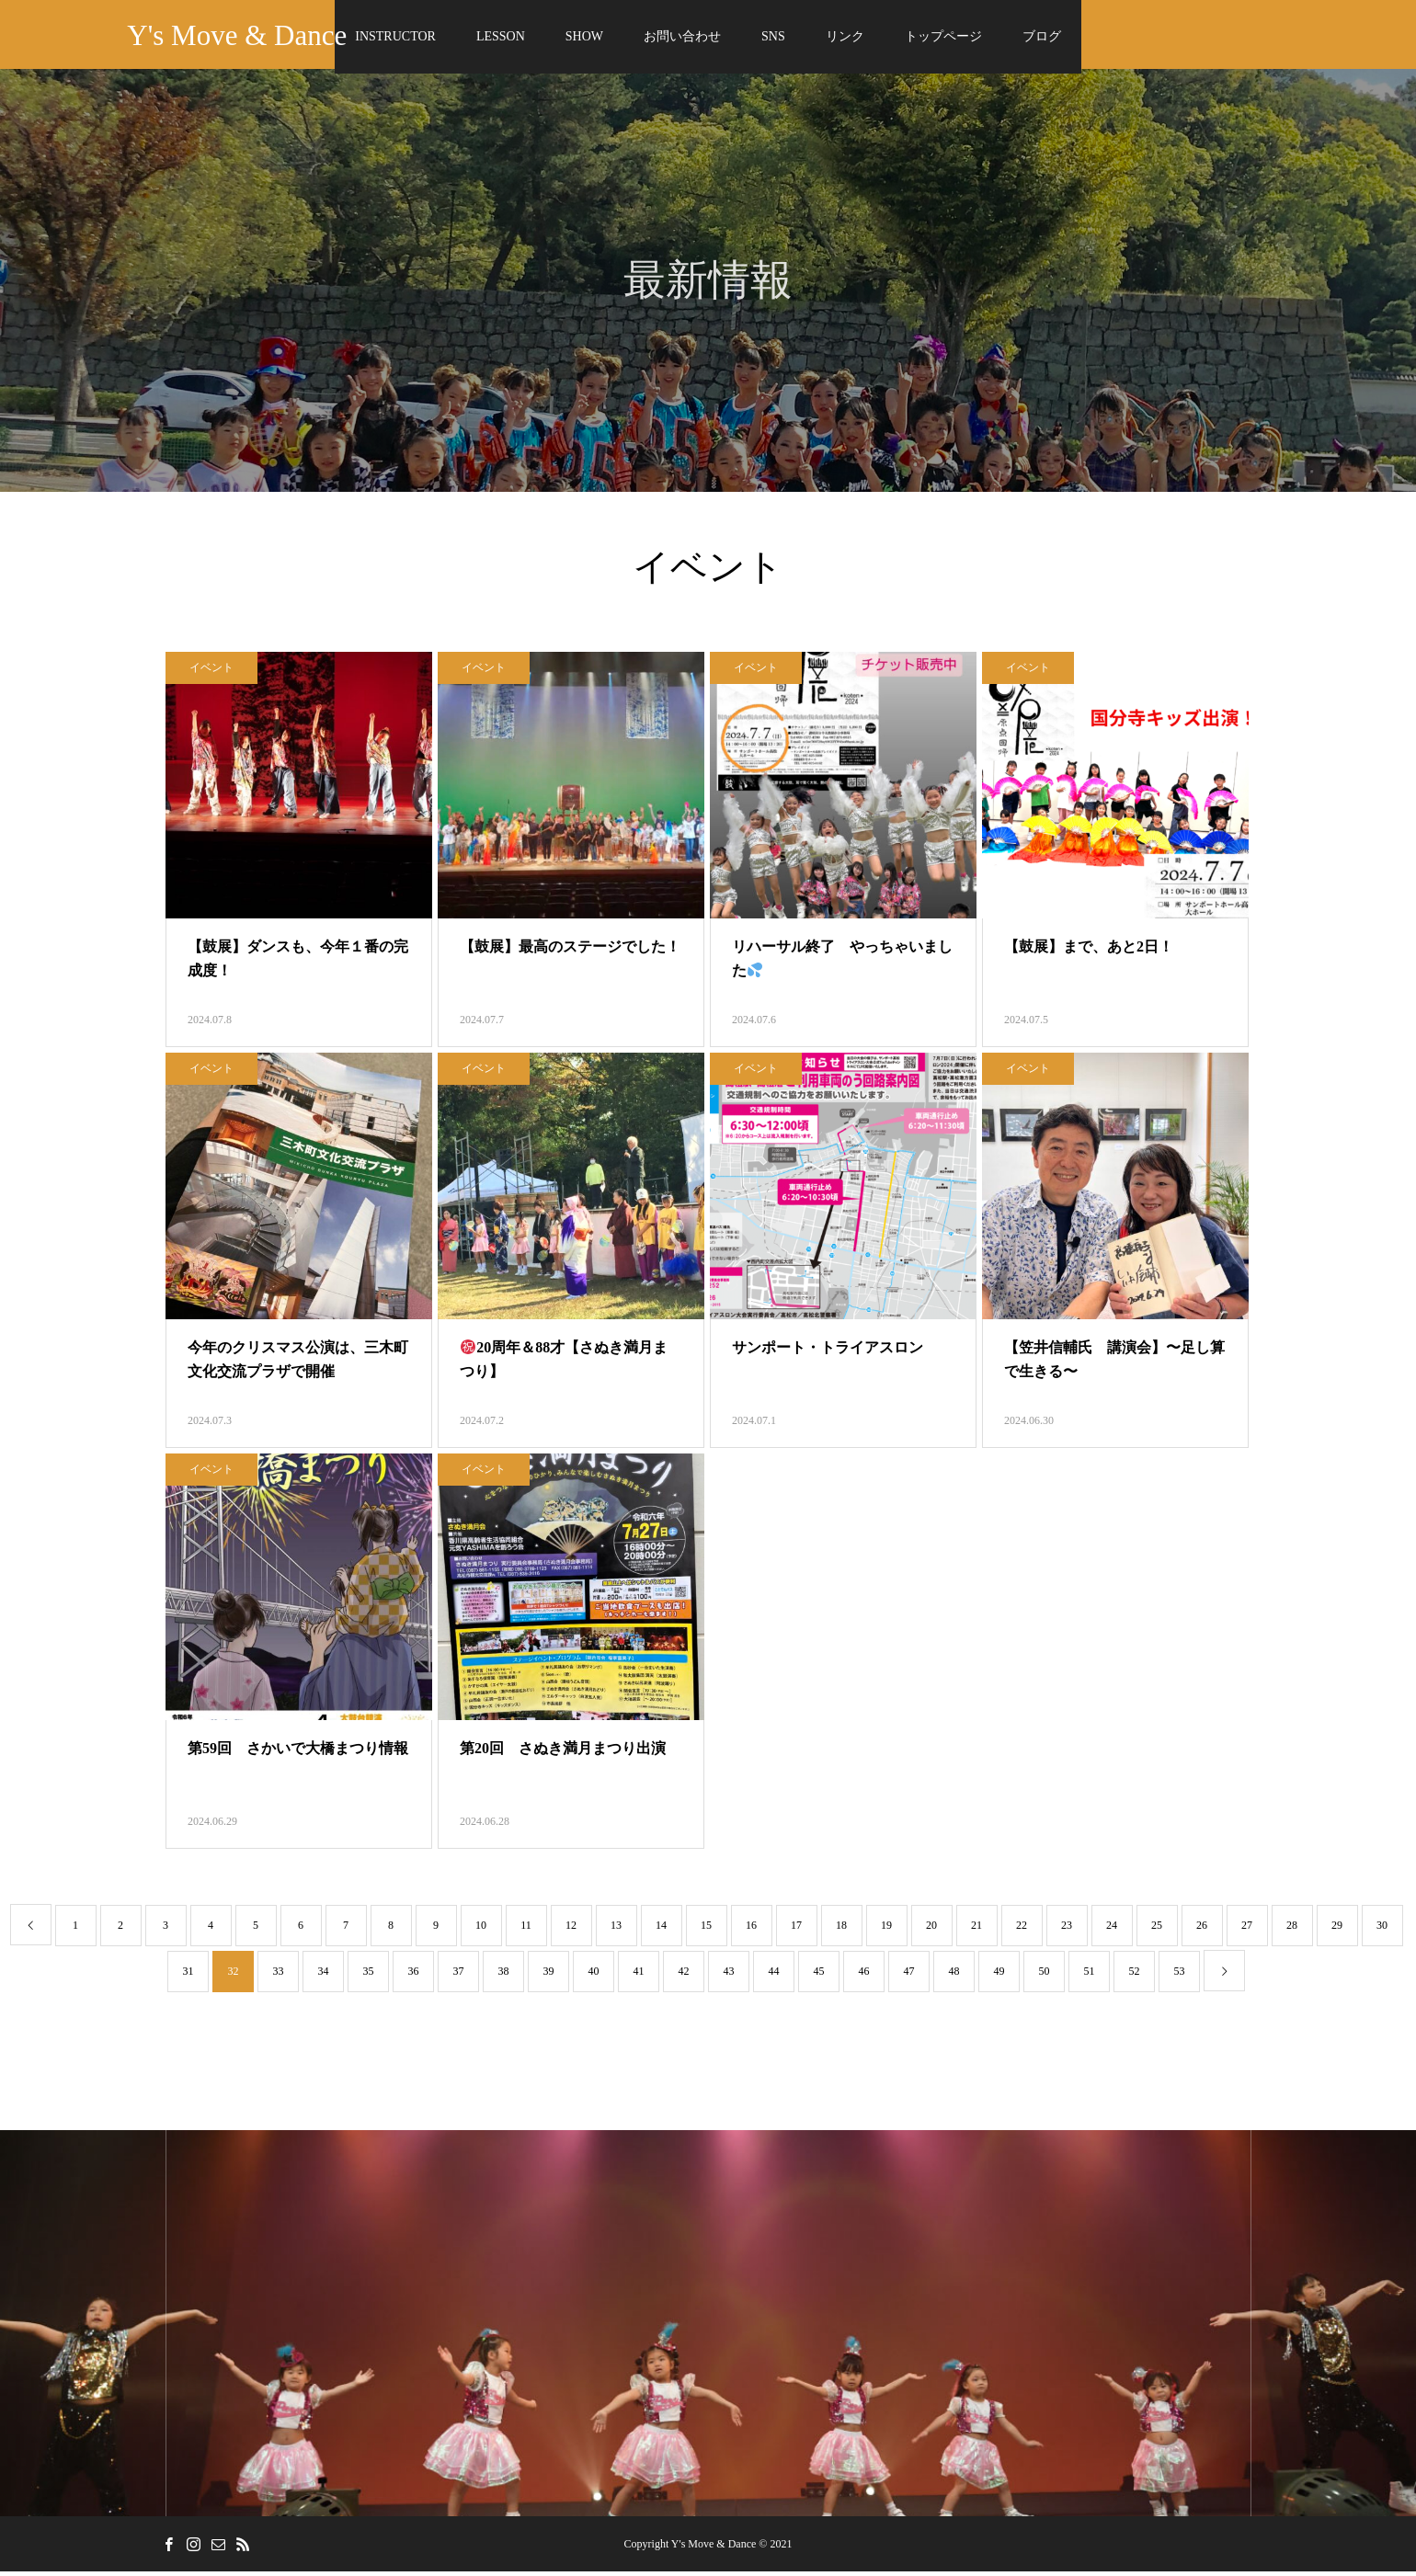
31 (188, 1975)
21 (976, 1929)
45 (819, 1975)
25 (1156, 1929)
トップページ (943, 36)
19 (886, 1929)
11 (525, 1929)
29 (1336, 1929)
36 (413, 1975)
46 (864, 1975)
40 (594, 1975)
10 (480, 1929)
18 (841, 1929)
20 (931, 1929)
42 (684, 1975)
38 (503, 1975)
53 (1179, 1975)
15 (706, 1929)
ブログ (1041, 36)
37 (458, 1975)
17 (796, 1929)
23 (1066, 1929)
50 (1044, 1975)
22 (1021, 1929)
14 (661, 1929)
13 (616, 1929)
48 (954, 1975)
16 (751, 1929)
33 (278, 1975)
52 (1134, 1975)
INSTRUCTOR (395, 36)
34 (323, 1975)
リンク (845, 36)
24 (1111, 1929)
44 (774, 1975)
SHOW (584, 36)
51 (1089, 1975)
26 (1201, 1929)
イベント (211, 672)
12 (571, 1929)
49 (999, 1975)
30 (1381, 1929)
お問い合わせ (682, 36)
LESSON (500, 36)
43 (729, 1975)
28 (1291, 1929)
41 (639, 1975)
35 (368, 1975)
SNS (773, 36)
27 (1246, 1929)
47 (909, 1975)
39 (548, 1975)
